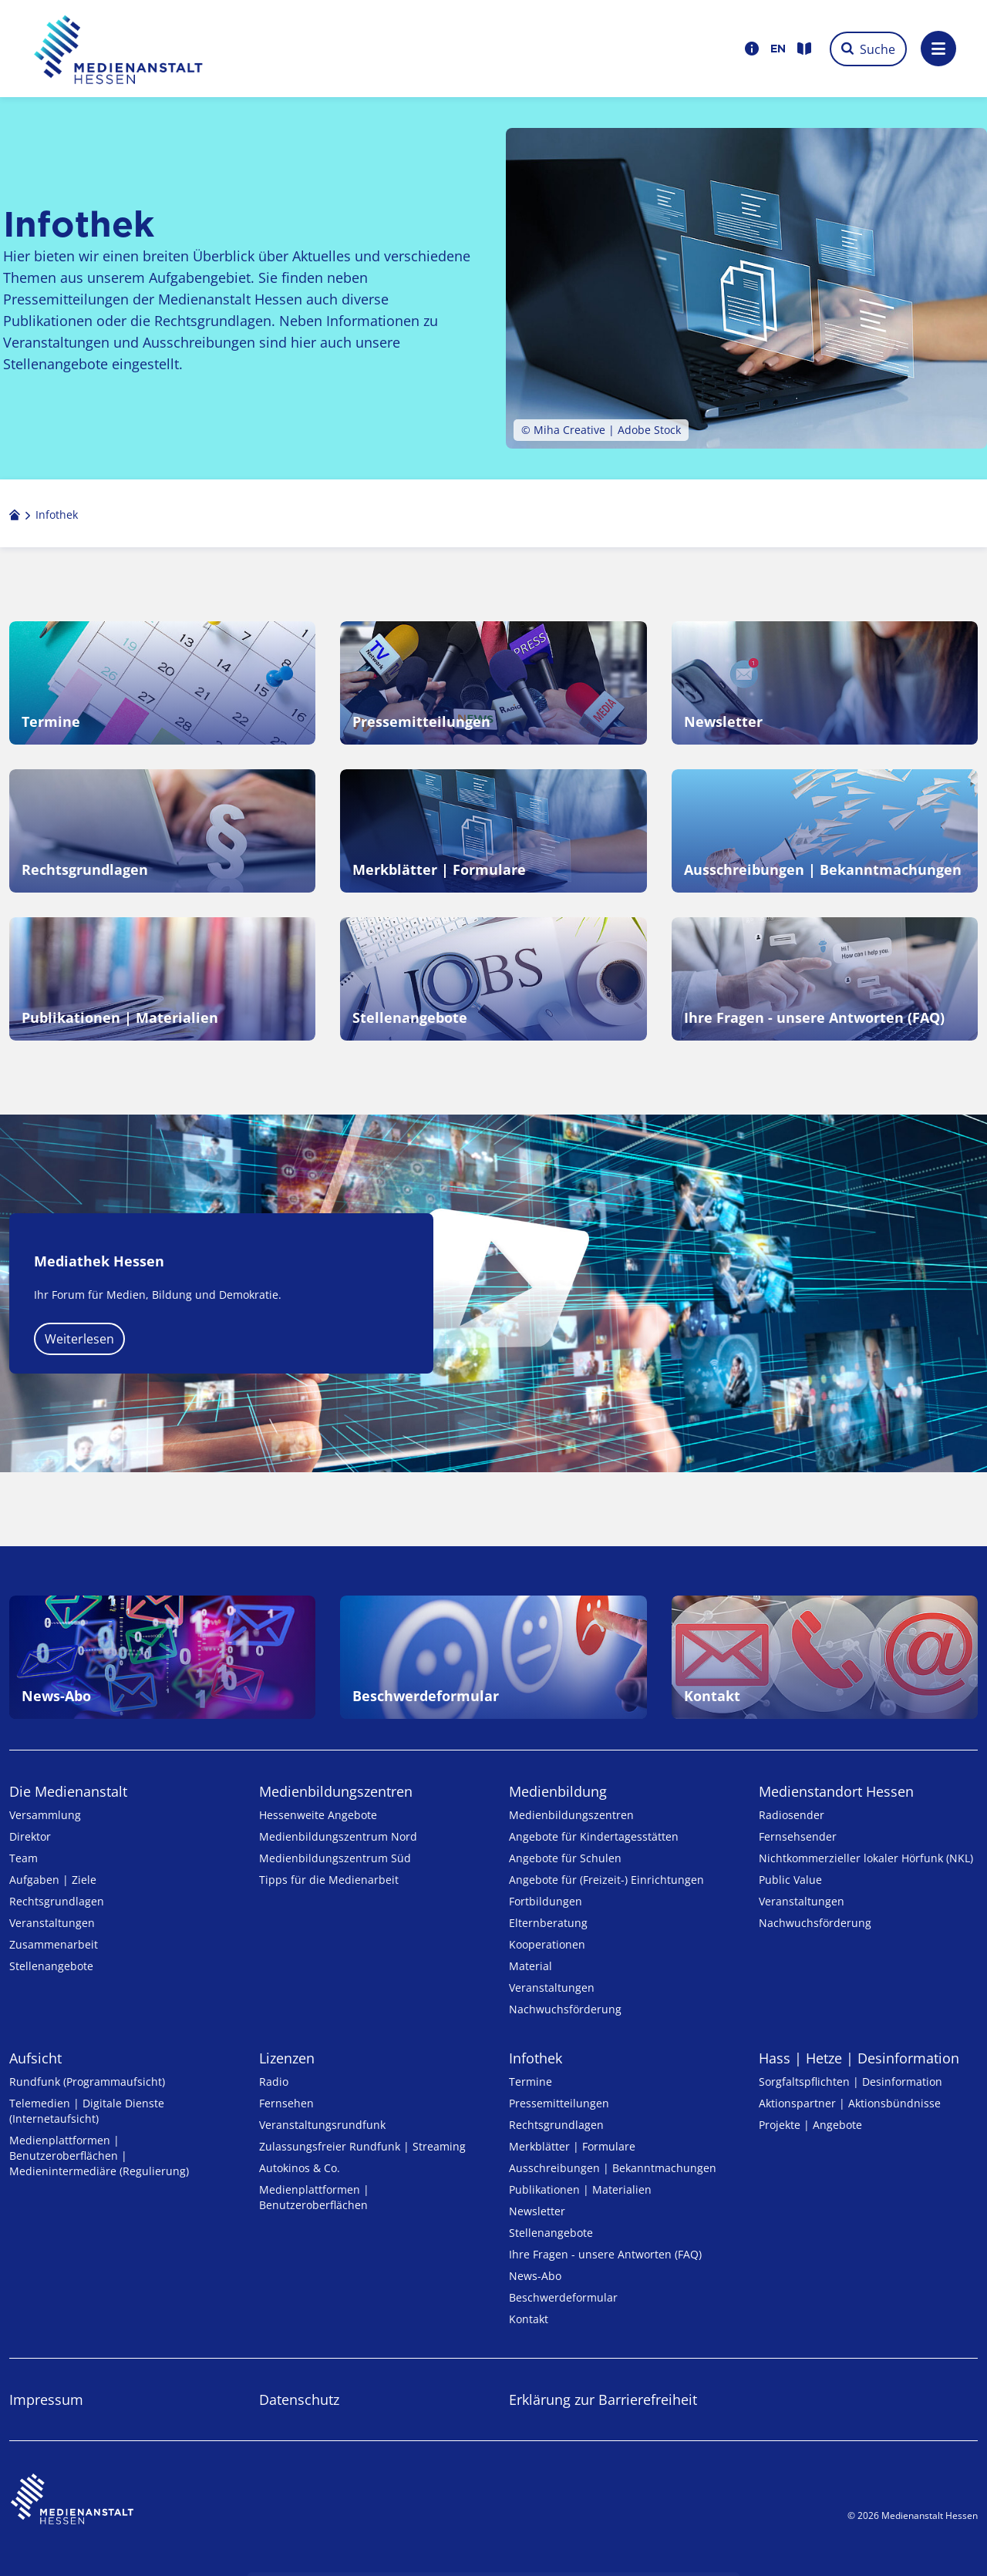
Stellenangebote (51, 1966)
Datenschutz (299, 2399)
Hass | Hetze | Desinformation (859, 2058)
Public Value (790, 1879)
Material (530, 1966)
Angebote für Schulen (565, 1858)
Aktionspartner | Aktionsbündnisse (850, 2103)
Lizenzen (287, 2058)
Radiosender (791, 1815)
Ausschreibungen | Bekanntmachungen (612, 2168)
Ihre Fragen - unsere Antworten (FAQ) (605, 2254)
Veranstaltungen (52, 1922)
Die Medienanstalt (68, 1791)
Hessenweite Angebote (318, 1815)
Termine (530, 2081)
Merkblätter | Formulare (572, 2146)
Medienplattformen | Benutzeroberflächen (314, 2197)
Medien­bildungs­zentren (336, 1791)
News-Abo (535, 2275)
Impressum (46, 2399)
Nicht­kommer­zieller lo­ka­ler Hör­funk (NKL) (866, 1858)
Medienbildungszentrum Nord (338, 1836)
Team (23, 1858)
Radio (273, 2081)
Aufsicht (35, 2058)
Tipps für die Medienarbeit (329, 1879)
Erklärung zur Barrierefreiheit (603, 2399)
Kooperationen (547, 1944)
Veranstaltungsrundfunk (322, 2124)
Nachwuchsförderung (565, 2009)
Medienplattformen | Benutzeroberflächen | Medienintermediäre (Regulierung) (99, 2155)
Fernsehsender (798, 1836)
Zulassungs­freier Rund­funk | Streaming (362, 2146)
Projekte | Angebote (810, 2124)
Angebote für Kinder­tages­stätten (594, 1836)
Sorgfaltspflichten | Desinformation (850, 2081)
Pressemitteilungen (559, 2103)
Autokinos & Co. (299, 2168)
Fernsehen (286, 2103)
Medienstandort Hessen (836, 1791)
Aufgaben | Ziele (52, 1879)
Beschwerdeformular (563, 2297)
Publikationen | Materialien (580, 2189)
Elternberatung (548, 1922)
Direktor (30, 1836)
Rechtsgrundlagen (56, 1901)
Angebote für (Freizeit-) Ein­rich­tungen (606, 1879)
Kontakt (528, 2319)
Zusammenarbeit (53, 1944)
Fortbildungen (545, 1901)
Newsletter (537, 2211)
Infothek (535, 2058)
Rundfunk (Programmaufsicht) (87, 2081)
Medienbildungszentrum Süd (335, 1858)
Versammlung (45, 1815)
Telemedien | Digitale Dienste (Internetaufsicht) (86, 2111)
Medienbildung (558, 1791)
